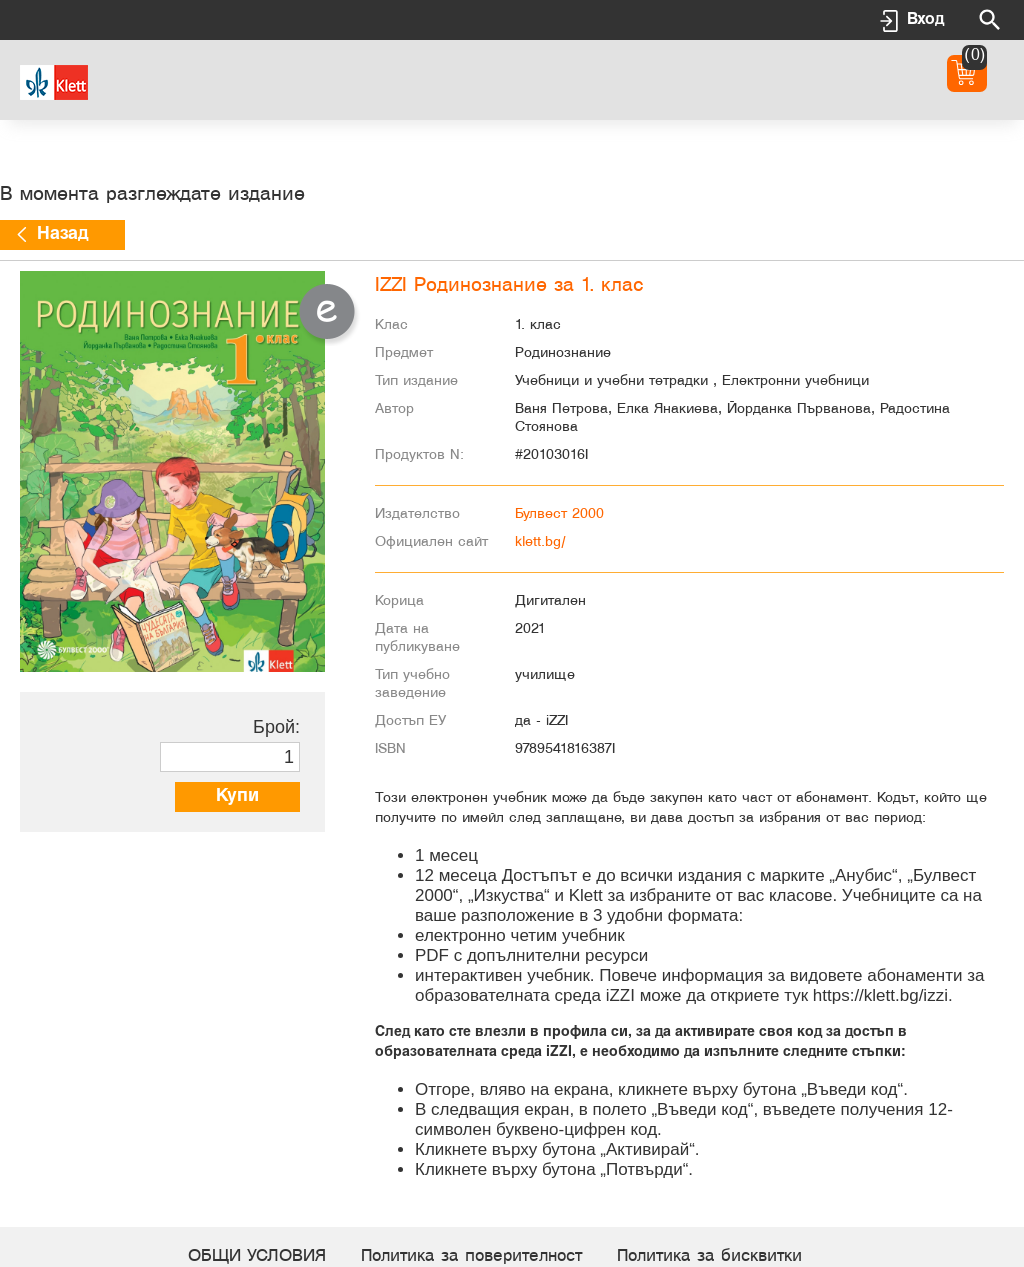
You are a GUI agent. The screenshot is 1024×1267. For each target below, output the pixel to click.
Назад (62, 234)
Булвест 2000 (559, 514)
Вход (925, 19)
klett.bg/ (540, 542)
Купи (237, 796)
